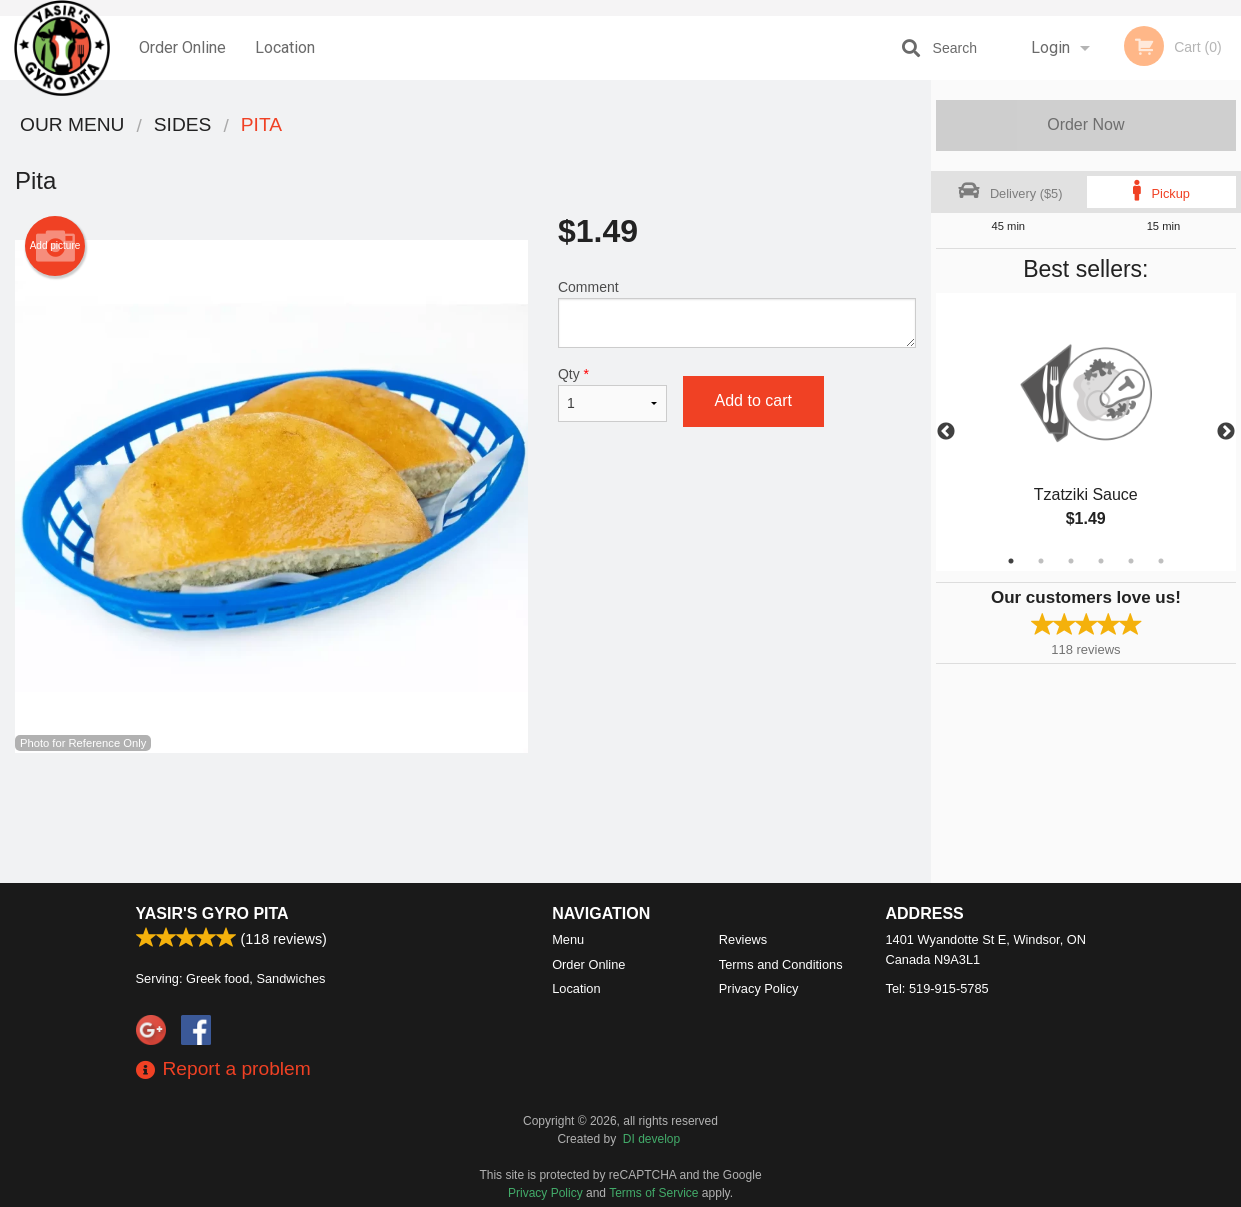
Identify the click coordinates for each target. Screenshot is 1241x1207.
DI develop (651, 1139)
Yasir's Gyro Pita (212, 913)
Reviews (743, 939)
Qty (612, 394)
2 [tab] (1041, 561)
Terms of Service (653, 1193)
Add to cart (753, 400)
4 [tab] (1101, 561)
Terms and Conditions (781, 964)
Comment (737, 313)
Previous (946, 432)
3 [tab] (1071, 561)
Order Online (182, 47)
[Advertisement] (465, 818)
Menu (568, 939)
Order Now (1085, 124)
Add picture (55, 246)
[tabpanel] (1086, 432)
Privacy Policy (759, 988)
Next (1226, 432)
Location (285, 47)
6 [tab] (1161, 561)
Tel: (937, 988)
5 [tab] (1131, 561)
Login (1050, 47)
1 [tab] (1011, 561)
